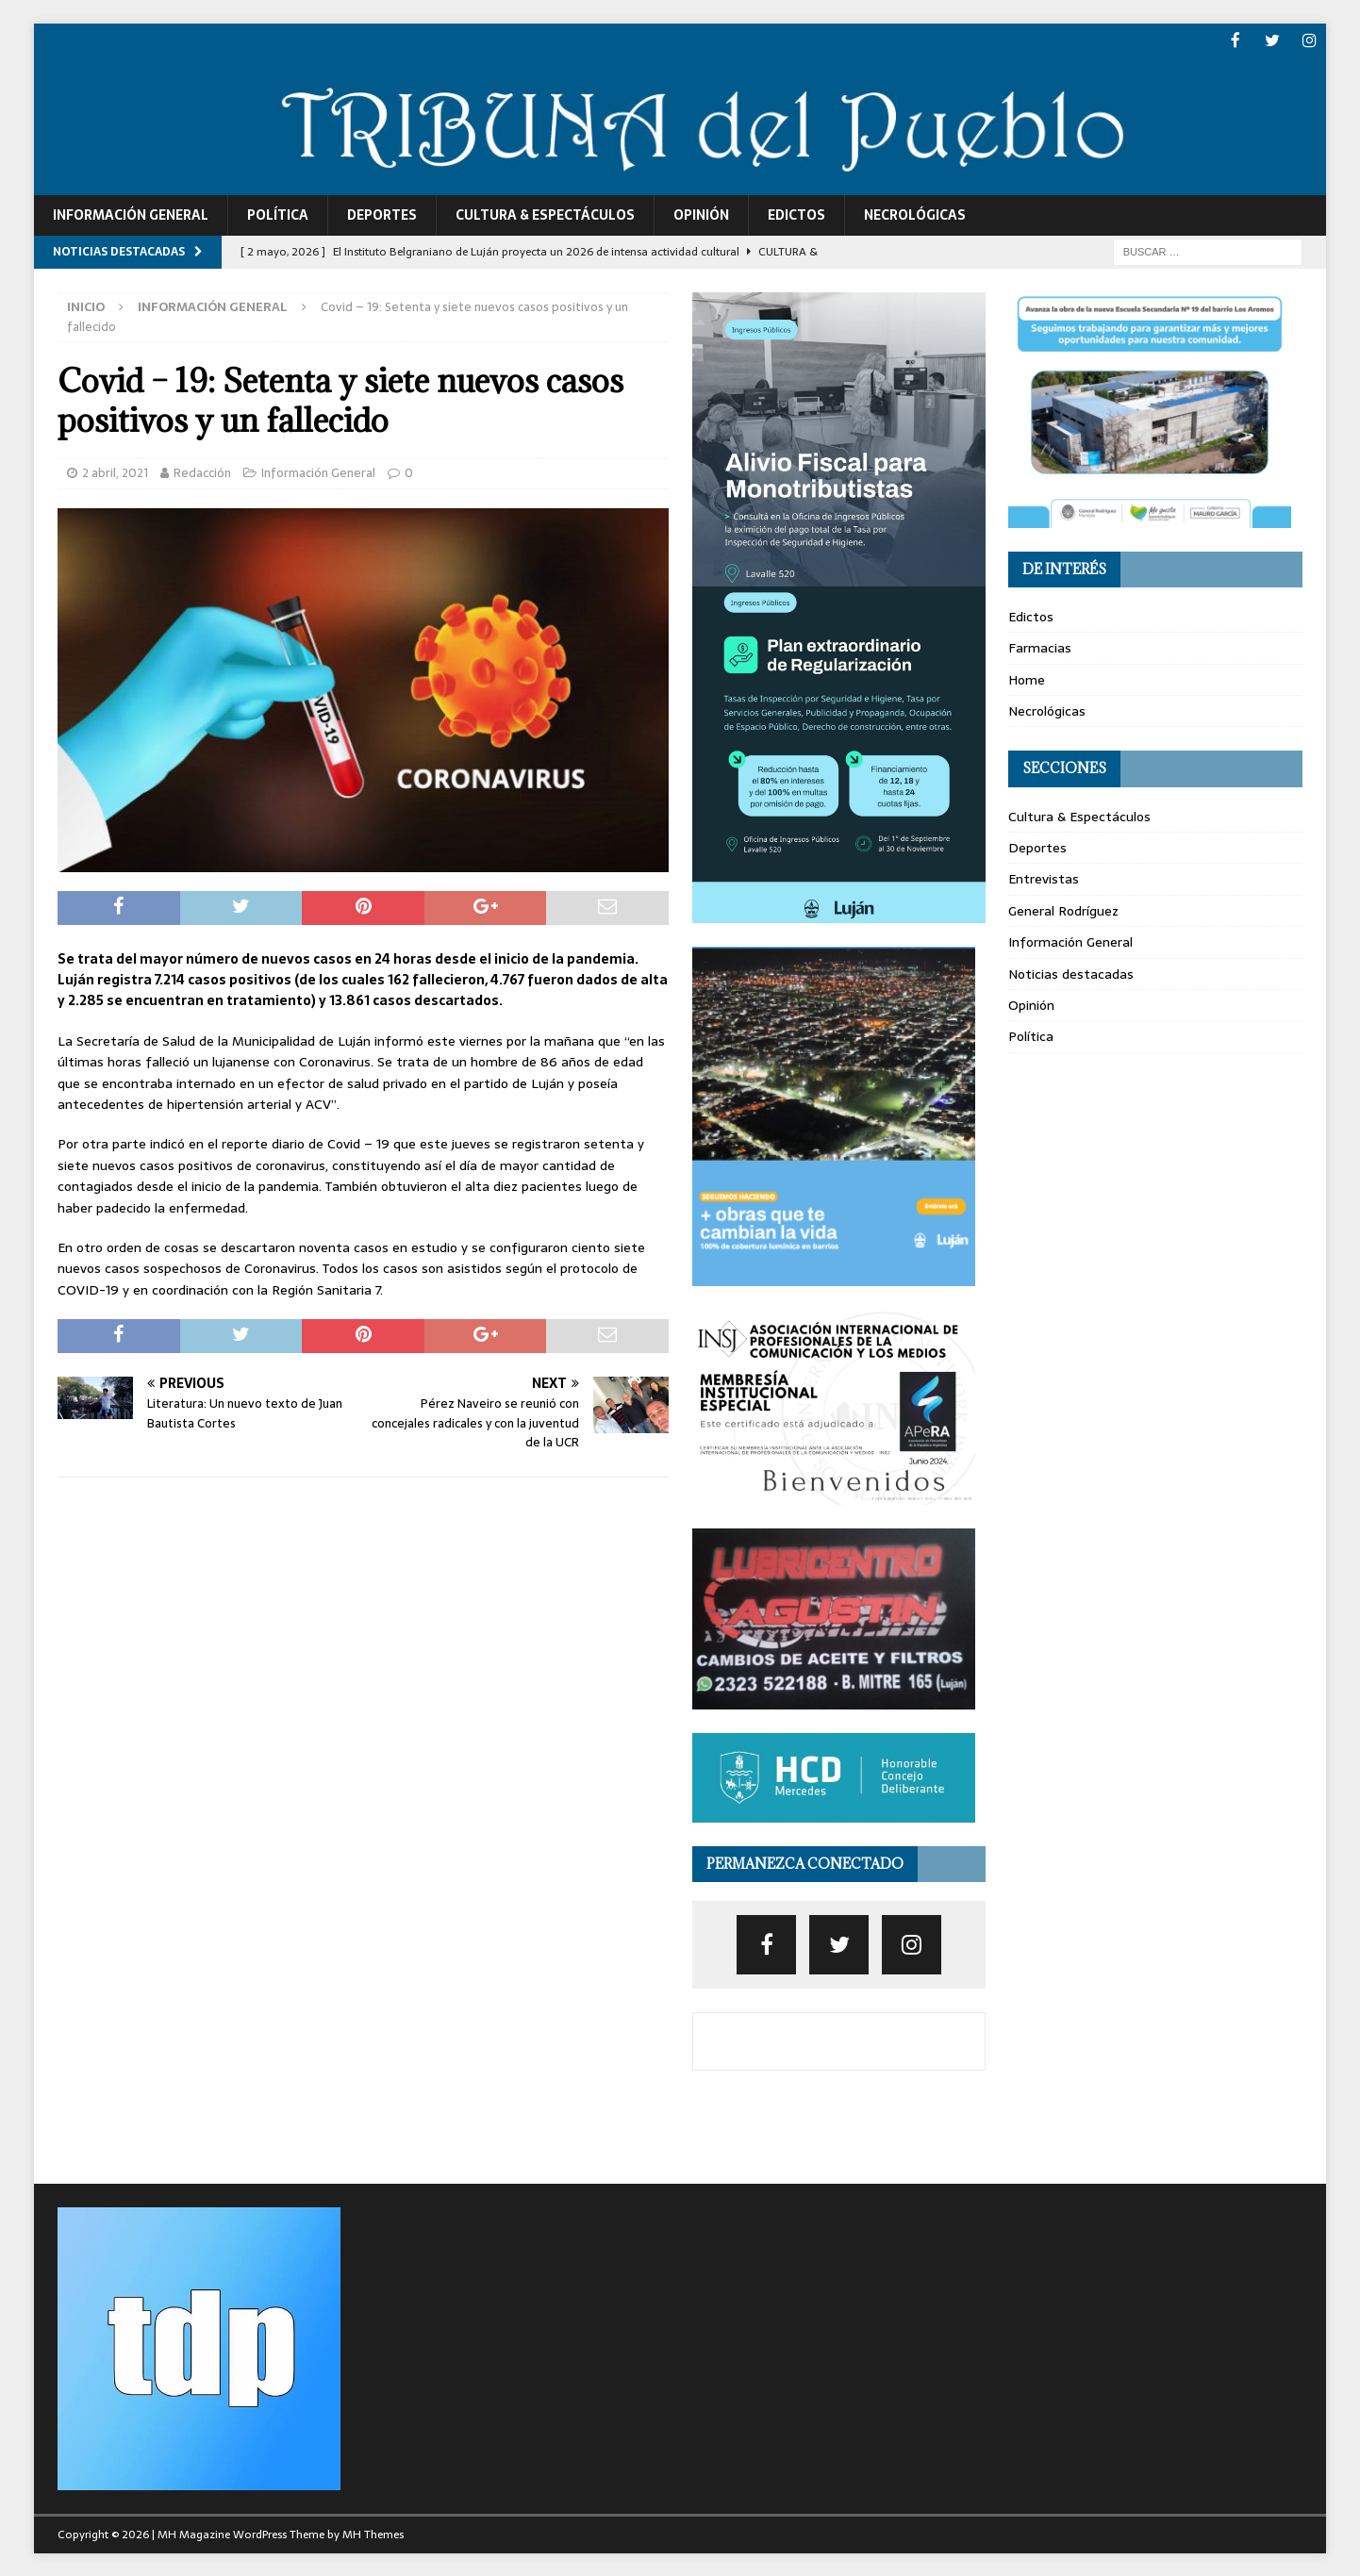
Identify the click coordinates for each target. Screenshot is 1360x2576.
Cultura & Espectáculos (545, 214)
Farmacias (1039, 646)
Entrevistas (1043, 877)
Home (1026, 678)
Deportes (382, 214)
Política (277, 214)
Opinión (701, 214)
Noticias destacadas (1071, 972)
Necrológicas (915, 214)
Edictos (796, 214)
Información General (130, 214)
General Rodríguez (1063, 909)
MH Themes (373, 2532)
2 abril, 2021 (115, 472)
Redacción (202, 472)
